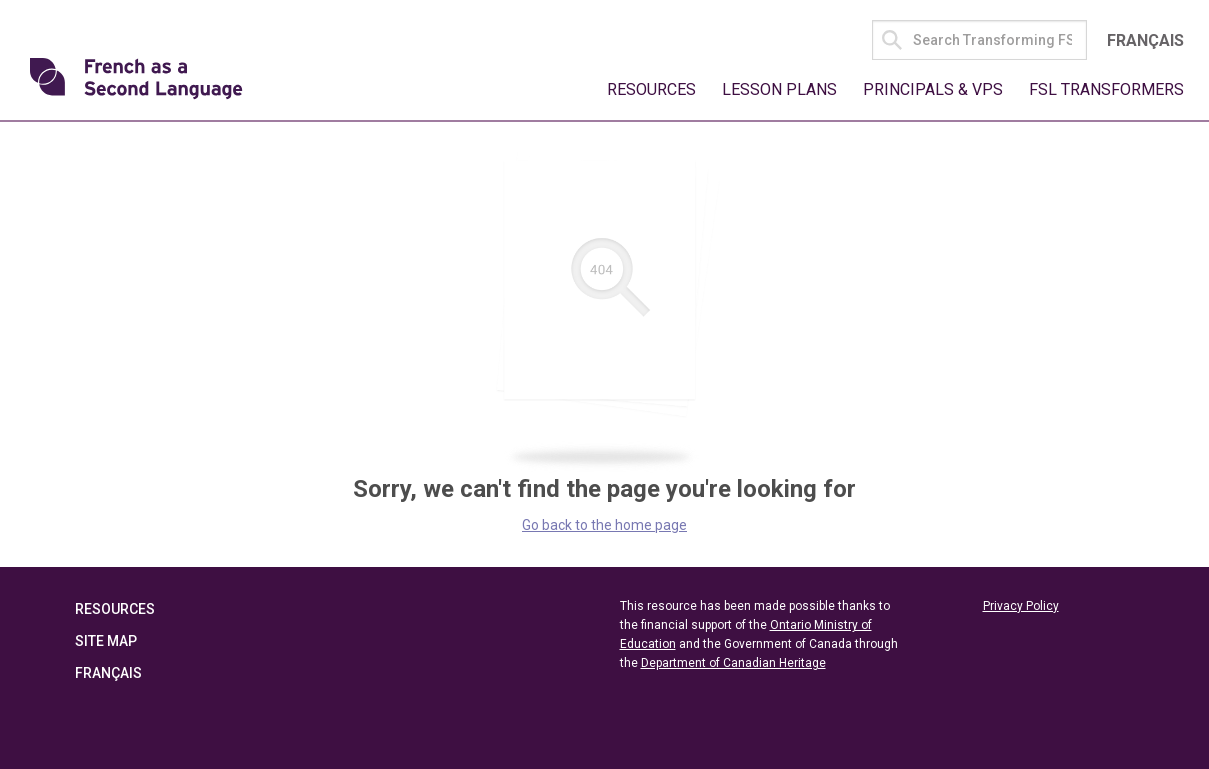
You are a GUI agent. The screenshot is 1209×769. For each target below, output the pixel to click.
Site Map (106, 641)
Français (1145, 40)
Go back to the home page (604, 525)
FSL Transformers (1106, 89)
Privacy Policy (1021, 606)
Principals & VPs (933, 89)
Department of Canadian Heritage (733, 663)
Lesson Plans (779, 89)
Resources (651, 89)
